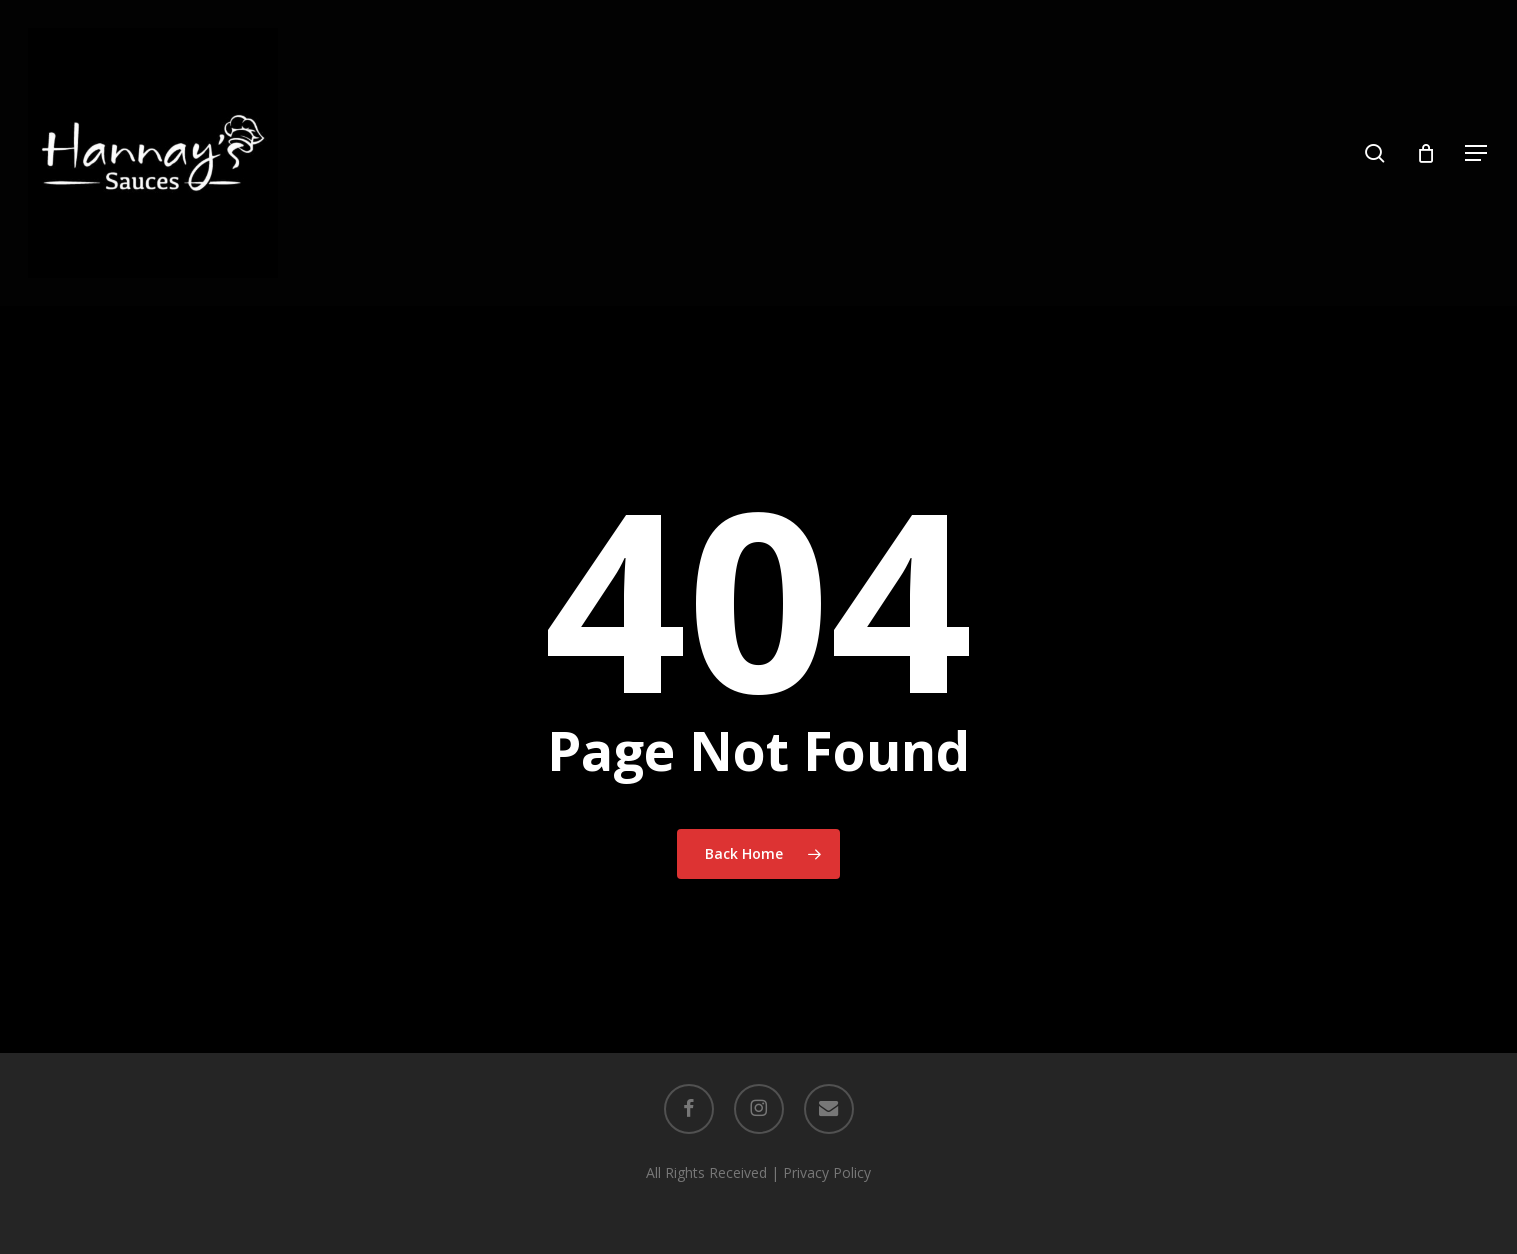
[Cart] (1426, 153)
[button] (1477, 153)
